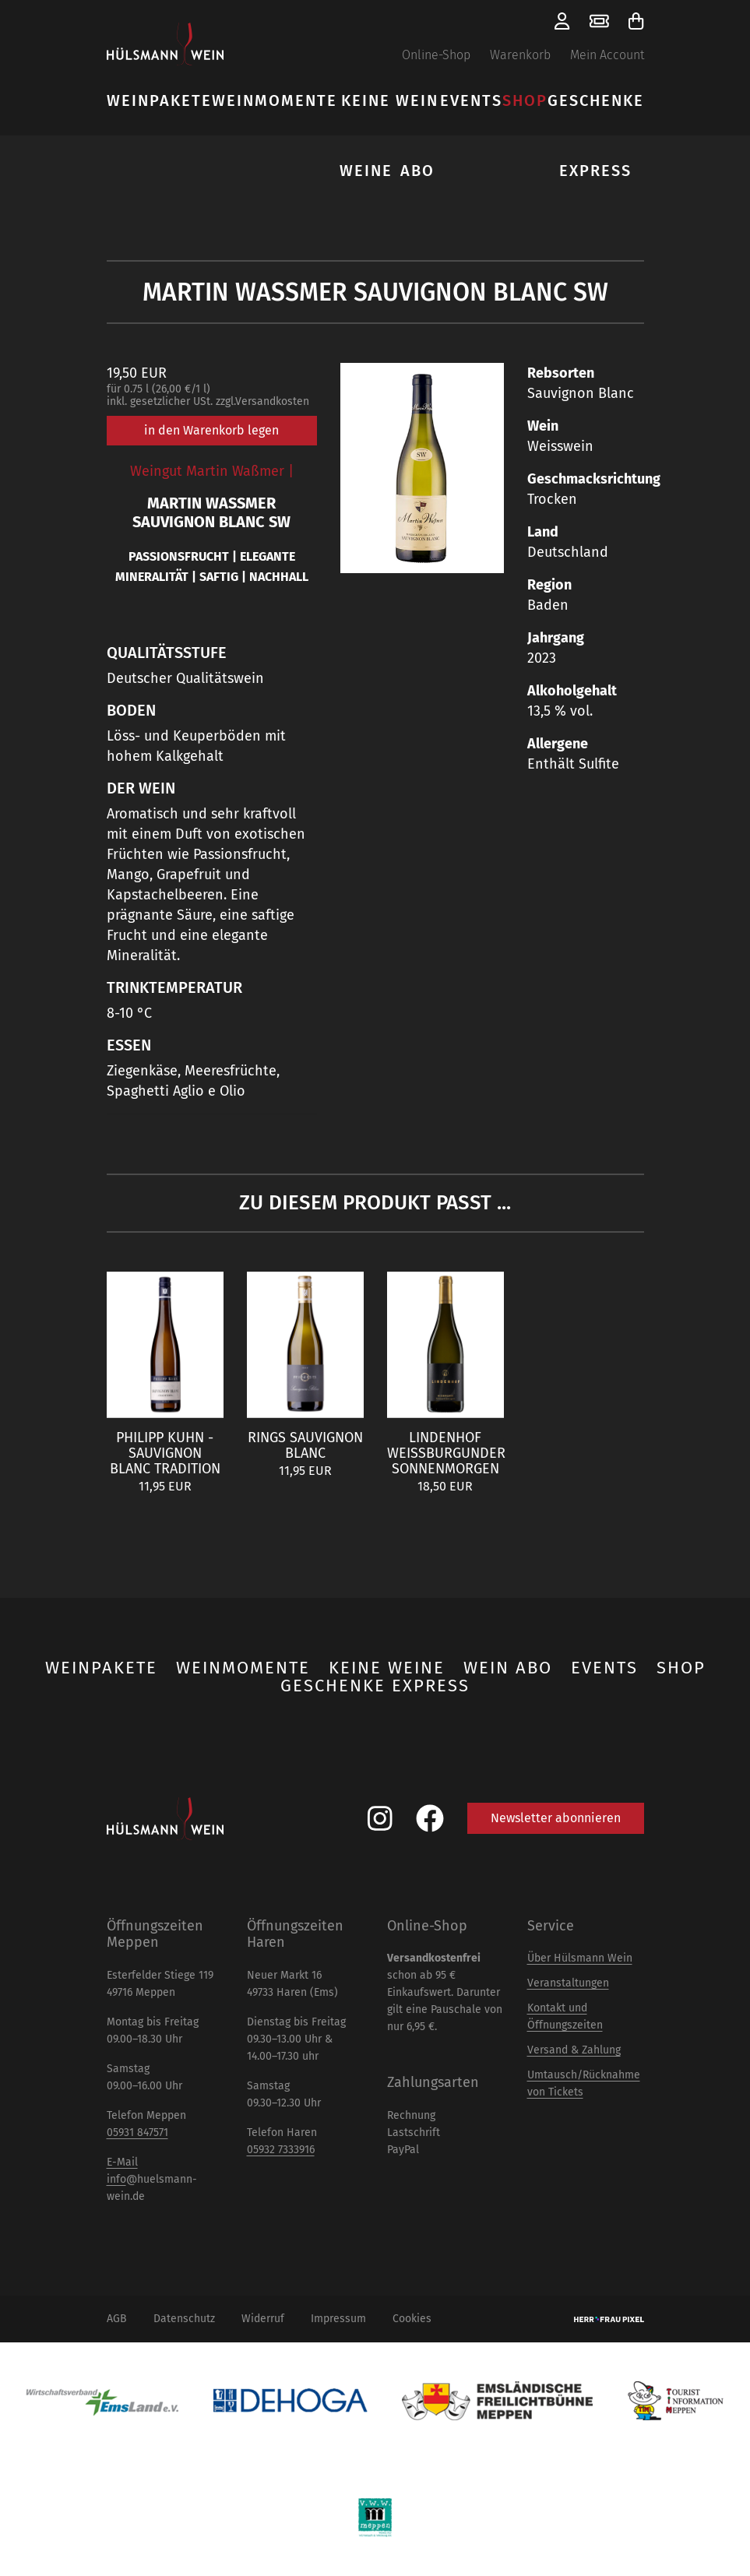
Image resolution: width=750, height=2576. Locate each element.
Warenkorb (520, 55)
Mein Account (607, 55)
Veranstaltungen (568, 1983)
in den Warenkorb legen (211, 430)
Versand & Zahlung (574, 2050)
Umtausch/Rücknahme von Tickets (583, 2083)
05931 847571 (137, 2132)
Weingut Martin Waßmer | (212, 471)
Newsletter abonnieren (556, 1818)
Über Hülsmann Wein (579, 1958)
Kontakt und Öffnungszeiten (565, 2016)
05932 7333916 (281, 2149)
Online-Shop (436, 55)
